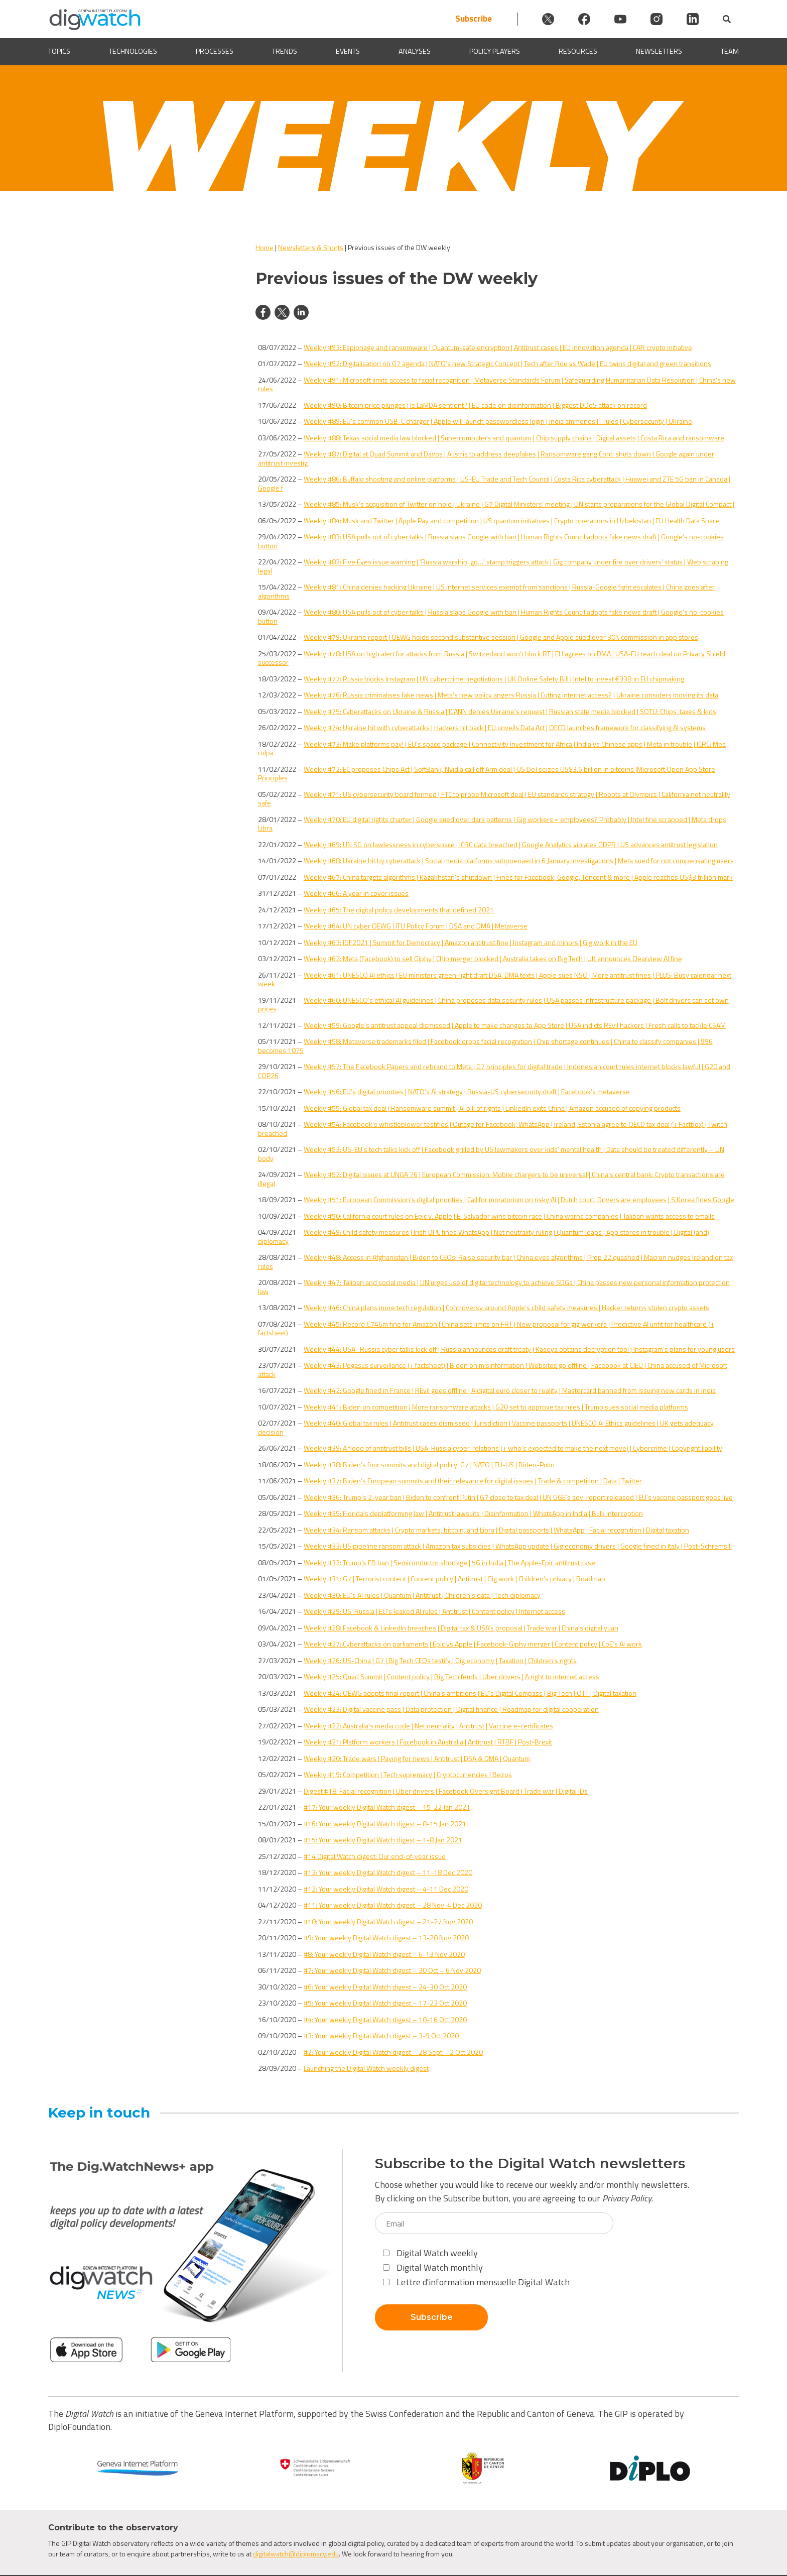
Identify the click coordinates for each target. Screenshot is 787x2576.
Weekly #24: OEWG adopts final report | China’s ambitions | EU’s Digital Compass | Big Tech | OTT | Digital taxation (470, 1693)
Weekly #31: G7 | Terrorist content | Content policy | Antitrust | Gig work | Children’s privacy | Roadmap (454, 1578)
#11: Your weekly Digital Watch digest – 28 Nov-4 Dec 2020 (393, 1905)
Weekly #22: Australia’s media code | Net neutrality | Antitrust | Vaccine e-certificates (428, 1725)
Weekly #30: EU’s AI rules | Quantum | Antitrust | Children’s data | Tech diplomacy (422, 1595)
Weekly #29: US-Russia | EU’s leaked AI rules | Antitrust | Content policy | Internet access (434, 1611)
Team (730, 51)
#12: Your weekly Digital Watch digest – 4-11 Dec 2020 (386, 1889)
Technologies (133, 51)
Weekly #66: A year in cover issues (356, 893)
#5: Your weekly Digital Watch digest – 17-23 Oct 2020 (385, 2003)
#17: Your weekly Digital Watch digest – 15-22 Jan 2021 (387, 1807)
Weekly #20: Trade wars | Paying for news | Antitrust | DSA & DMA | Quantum (417, 1758)
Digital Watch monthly (433, 2267)
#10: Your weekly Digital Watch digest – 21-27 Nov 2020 (388, 1921)
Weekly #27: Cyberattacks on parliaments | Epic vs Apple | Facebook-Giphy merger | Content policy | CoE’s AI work (473, 1643)
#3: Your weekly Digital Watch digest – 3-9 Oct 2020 (381, 2035)
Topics (59, 51)
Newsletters (659, 51)
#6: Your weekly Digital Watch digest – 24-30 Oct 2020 (385, 1986)
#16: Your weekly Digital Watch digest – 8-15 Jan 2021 (385, 1823)
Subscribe (473, 19)
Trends (284, 51)
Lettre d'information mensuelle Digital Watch (476, 2282)
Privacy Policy (626, 2198)
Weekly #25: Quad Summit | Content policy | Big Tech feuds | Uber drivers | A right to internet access (451, 1676)
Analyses (415, 51)
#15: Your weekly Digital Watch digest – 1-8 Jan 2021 (383, 1839)
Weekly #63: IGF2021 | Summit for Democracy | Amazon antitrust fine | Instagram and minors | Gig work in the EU (470, 942)
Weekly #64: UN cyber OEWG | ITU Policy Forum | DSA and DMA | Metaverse (416, 925)
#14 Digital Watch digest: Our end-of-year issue (375, 1856)
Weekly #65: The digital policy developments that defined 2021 (399, 909)
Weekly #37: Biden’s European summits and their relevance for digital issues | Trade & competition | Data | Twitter (473, 1480)
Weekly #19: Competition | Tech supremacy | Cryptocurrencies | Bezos (408, 1774)
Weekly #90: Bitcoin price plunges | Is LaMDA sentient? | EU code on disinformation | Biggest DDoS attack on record (475, 405)
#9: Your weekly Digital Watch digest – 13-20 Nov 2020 (386, 1937)
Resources (578, 51)
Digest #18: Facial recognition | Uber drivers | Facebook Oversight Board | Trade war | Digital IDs (446, 1791)
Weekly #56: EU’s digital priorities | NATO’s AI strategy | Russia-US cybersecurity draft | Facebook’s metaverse (467, 1091)
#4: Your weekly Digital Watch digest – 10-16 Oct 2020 (385, 2019)
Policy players (494, 51)
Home (264, 247)
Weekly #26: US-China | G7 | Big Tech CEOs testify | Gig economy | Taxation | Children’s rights (440, 1660)
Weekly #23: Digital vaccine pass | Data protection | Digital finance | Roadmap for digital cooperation (451, 1709)
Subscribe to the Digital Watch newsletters (530, 2163)
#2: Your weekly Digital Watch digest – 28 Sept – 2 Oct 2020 (393, 2052)
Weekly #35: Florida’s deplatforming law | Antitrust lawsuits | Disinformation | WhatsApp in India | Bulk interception (473, 1513)
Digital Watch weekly (430, 2253)
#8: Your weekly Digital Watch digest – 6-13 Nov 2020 (384, 1954)
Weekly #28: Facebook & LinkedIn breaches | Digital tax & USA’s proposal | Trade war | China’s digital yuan (461, 1627)
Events (348, 51)
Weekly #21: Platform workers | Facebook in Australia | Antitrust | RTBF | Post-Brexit (428, 1741)
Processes (214, 51)
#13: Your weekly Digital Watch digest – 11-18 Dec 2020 (388, 1872)
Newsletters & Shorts (310, 247)
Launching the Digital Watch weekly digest (366, 2068)
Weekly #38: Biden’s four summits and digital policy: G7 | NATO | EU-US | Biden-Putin (429, 1464)
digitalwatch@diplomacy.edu (296, 2553)
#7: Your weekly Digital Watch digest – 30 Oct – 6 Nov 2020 (392, 1970)
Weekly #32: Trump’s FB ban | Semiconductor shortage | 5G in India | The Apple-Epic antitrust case (449, 1562)
